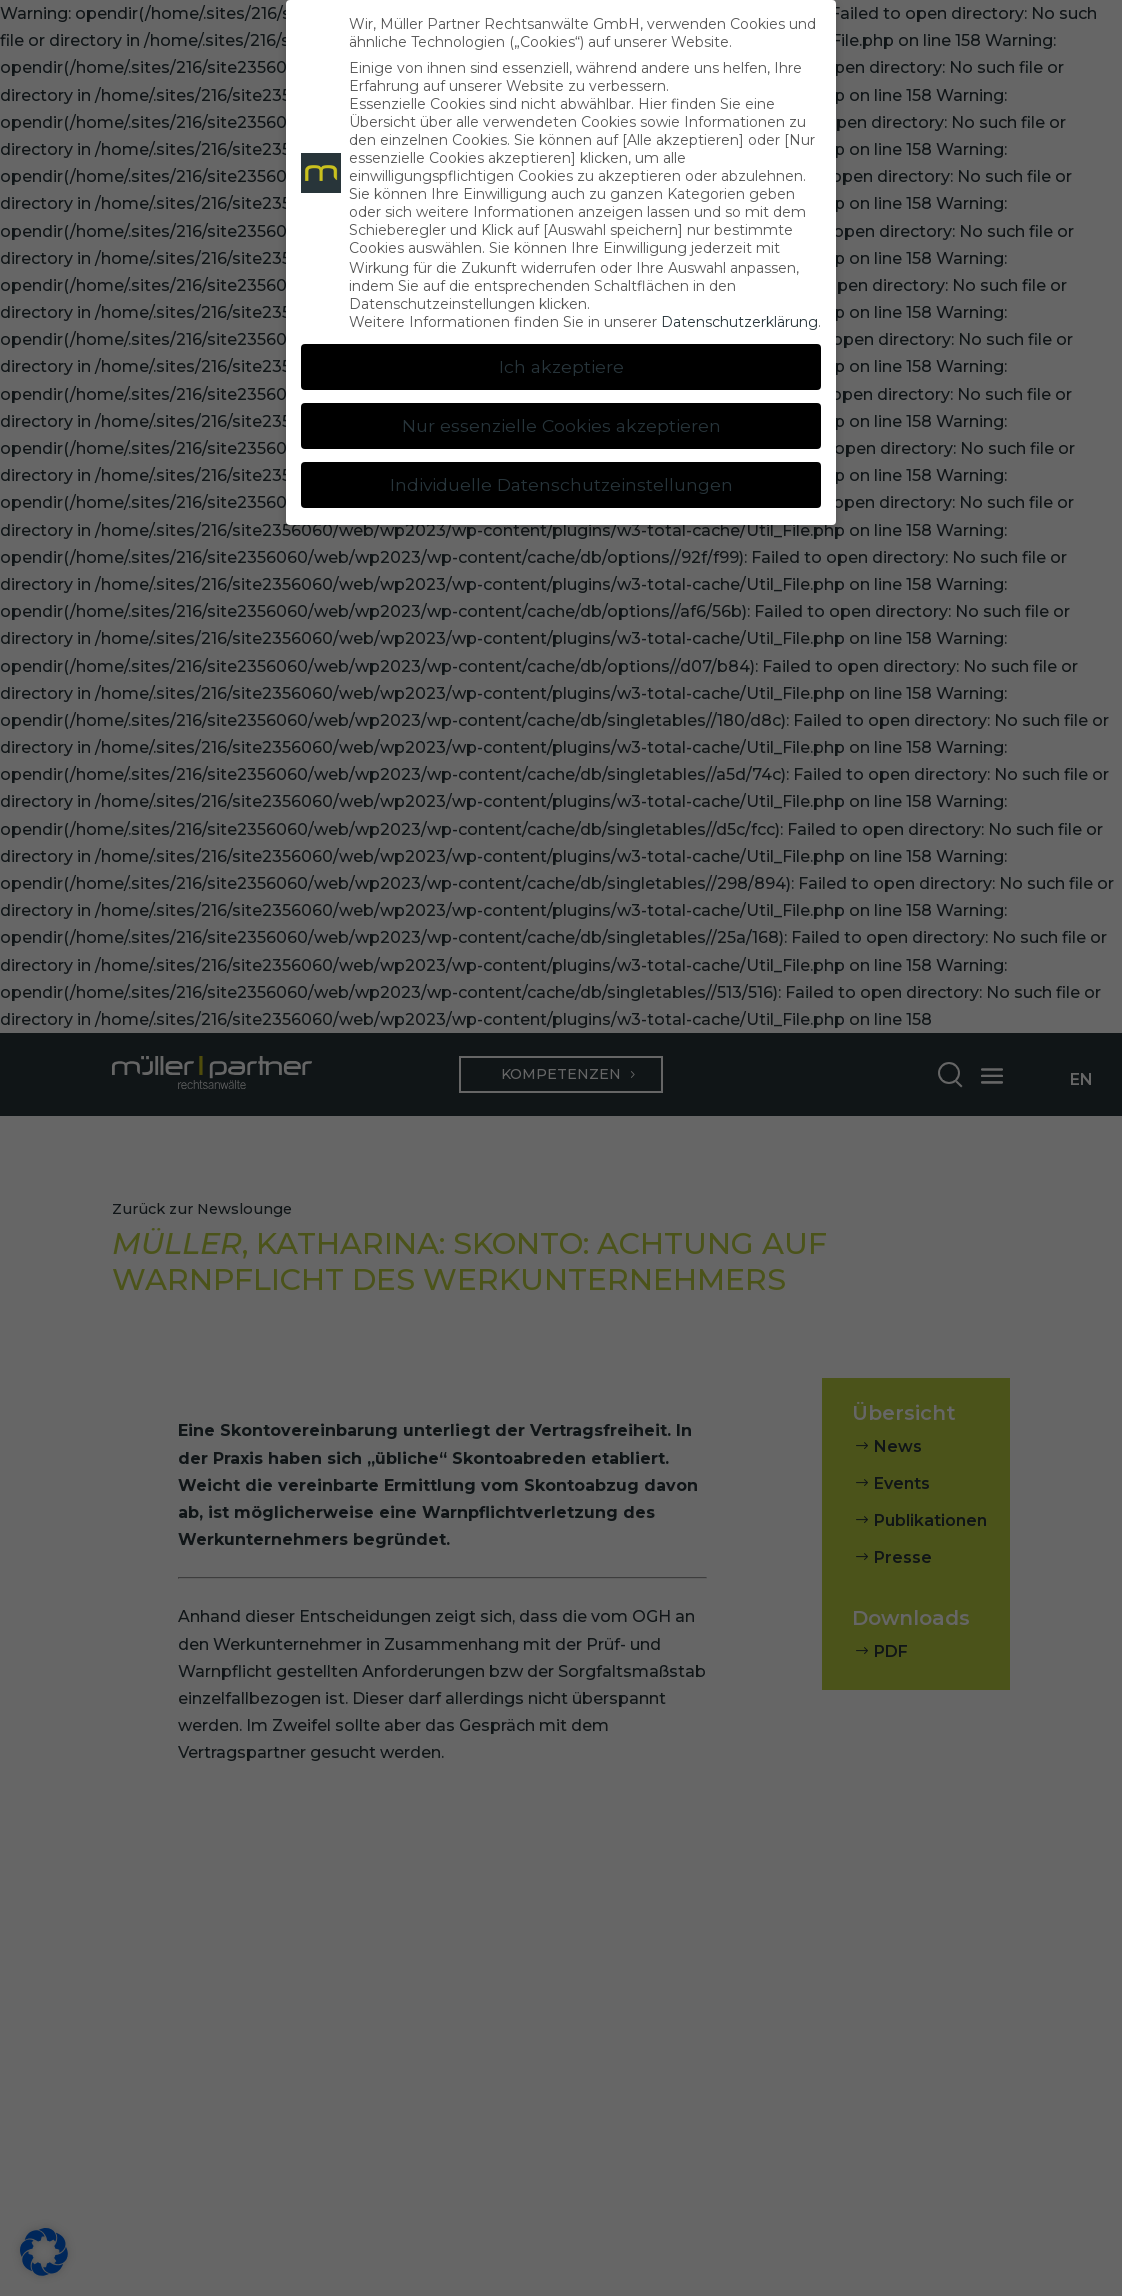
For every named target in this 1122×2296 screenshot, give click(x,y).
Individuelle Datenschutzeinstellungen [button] (561, 484)
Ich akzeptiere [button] (561, 366)
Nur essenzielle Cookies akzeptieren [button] (561, 425)
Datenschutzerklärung (739, 322)
